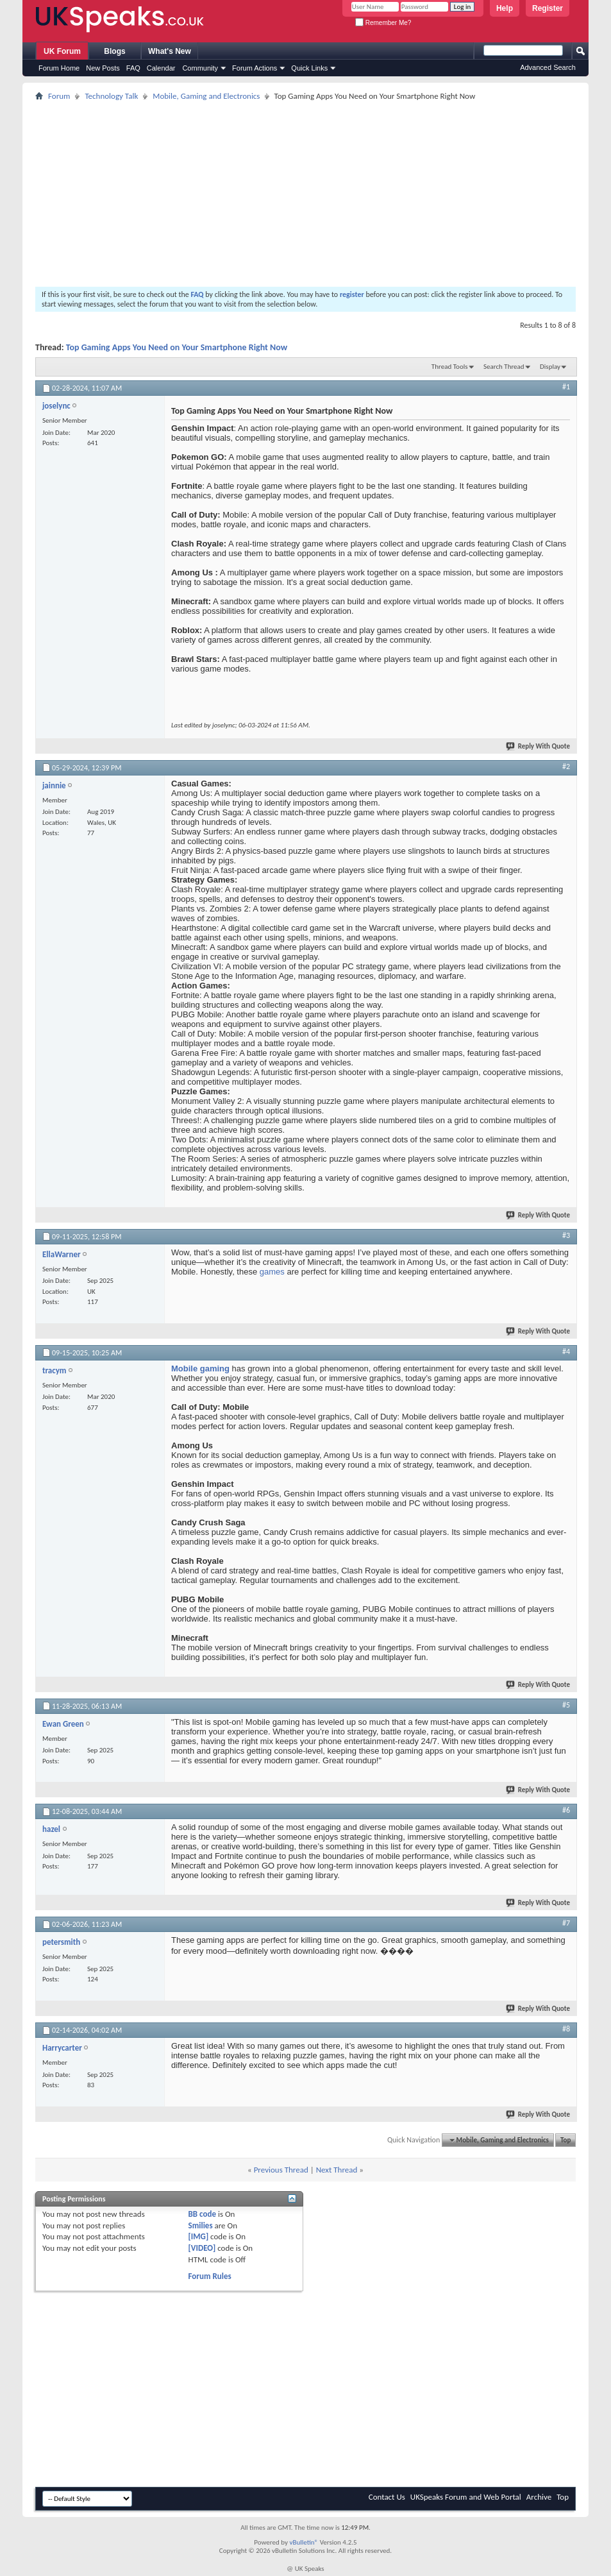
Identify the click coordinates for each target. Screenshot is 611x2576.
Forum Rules (209, 2276)
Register (547, 8)
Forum (59, 96)
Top (565, 2140)
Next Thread (337, 2169)
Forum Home (59, 68)
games (273, 1271)
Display (550, 366)
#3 (566, 1235)
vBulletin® (303, 2542)
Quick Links (309, 68)
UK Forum (62, 51)
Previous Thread (281, 2169)
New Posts (103, 68)
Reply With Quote (538, 746)
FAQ (133, 68)
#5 (566, 1704)
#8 (566, 2028)
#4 (566, 1351)
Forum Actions (254, 68)
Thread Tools (449, 366)
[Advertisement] (305, 194)
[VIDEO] (202, 2248)
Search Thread (503, 366)
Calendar (161, 68)
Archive (538, 2497)
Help (504, 8)
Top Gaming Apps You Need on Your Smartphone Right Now (177, 347)
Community (200, 68)
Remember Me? (383, 22)
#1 (566, 386)
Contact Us (387, 2497)
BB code (202, 2214)
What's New (169, 51)
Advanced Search (548, 67)
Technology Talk (111, 96)
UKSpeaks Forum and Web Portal (465, 2497)
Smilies (200, 2225)
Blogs (114, 51)
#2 (566, 766)
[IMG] (198, 2236)
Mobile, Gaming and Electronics (206, 96)
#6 (566, 1810)
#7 (566, 1923)
